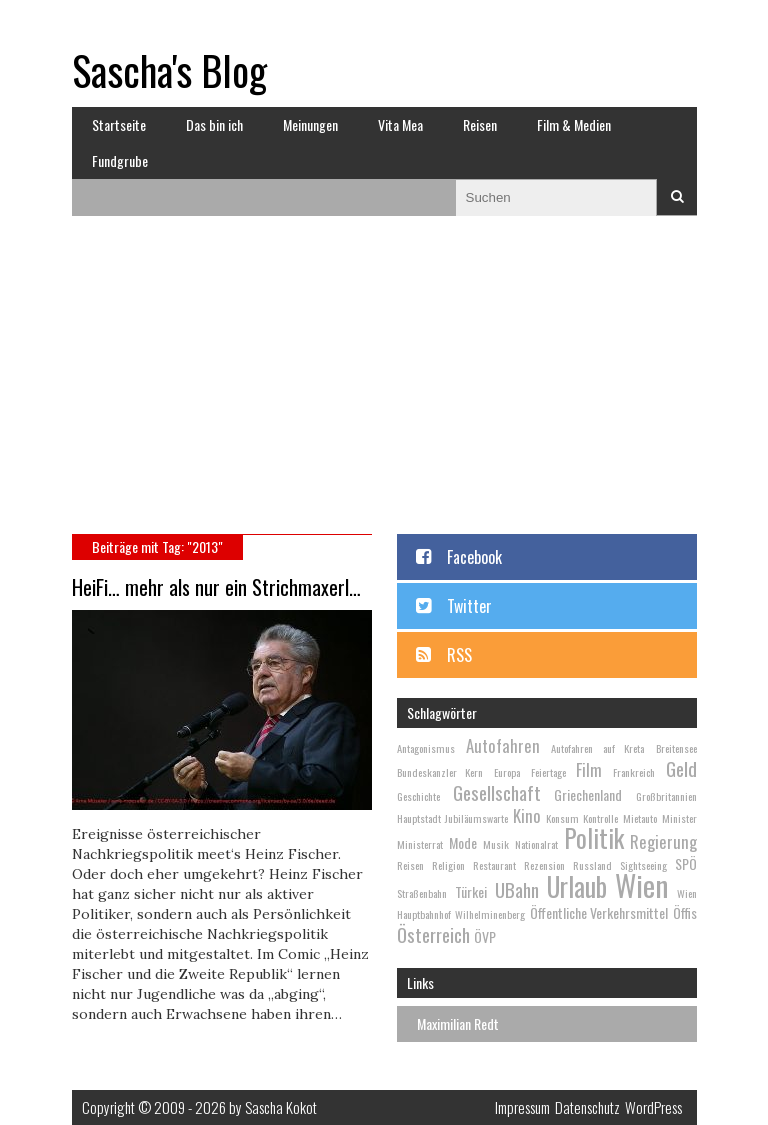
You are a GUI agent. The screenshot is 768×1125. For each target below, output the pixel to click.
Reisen (480, 124)
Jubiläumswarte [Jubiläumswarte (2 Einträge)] (476, 818)
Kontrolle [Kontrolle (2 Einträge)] (600, 818)
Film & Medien (574, 124)
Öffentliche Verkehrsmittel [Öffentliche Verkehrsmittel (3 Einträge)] (599, 912)
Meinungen (310, 124)
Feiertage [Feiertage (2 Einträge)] (548, 772)
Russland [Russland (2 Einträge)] (592, 865)
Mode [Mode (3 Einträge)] (463, 842)
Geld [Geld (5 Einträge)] (681, 768)
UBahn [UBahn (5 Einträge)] (517, 889)
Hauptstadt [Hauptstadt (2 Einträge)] (419, 818)
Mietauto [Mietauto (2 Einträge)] (640, 818)
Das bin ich (214, 124)
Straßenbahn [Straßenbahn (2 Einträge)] (422, 893)
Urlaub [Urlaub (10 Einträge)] (577, 886)
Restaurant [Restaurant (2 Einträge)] (494, 865)
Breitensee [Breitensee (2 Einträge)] (676, 748)
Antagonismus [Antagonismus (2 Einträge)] (426, 748)
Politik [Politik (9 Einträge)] (594, 837)
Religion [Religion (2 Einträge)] (448, 865)
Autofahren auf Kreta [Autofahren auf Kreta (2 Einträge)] (597, 748)
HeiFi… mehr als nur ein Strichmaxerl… (216, 587)
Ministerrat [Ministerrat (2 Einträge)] (420, 844)
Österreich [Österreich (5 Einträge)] (433, 934)
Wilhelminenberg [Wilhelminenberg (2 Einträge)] (490, 914)
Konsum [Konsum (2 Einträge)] (562, 818)
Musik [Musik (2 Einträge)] (496, 844)
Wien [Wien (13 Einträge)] (641, 884)
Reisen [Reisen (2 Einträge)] (410, 865)
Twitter (469, 606)
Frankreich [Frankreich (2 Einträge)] (634, 772)
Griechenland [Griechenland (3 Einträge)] (588, 794)
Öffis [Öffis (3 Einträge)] (685, 912)
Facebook (474, 557)
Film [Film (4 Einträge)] (589, 769)
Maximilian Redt (458, 1023)
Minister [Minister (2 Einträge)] (679, 818)
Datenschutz (587, 1107)
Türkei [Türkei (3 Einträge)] (471, 891)
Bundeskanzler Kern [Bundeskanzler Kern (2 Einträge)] (440, 772)
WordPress (653, 1107)
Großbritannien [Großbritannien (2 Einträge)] (666, 796)
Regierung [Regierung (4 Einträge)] (663, 841)
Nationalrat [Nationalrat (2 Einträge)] (536, 844)
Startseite (119, 124)
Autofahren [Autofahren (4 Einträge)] (503, 745)
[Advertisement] (384, 384)
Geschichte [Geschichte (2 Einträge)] (418, 796)
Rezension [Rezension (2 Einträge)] (544, 865)
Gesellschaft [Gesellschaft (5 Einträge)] (497, 792)
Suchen (677, 197)
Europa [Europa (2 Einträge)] (507, 772)
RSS (459, 655)
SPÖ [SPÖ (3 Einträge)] (686, 863)
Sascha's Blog (169, 70)
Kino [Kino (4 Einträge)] (527, 815)
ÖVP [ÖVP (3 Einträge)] (485, 936)
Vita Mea (400, 124)
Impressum (522, 1107)
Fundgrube (120, 160)
